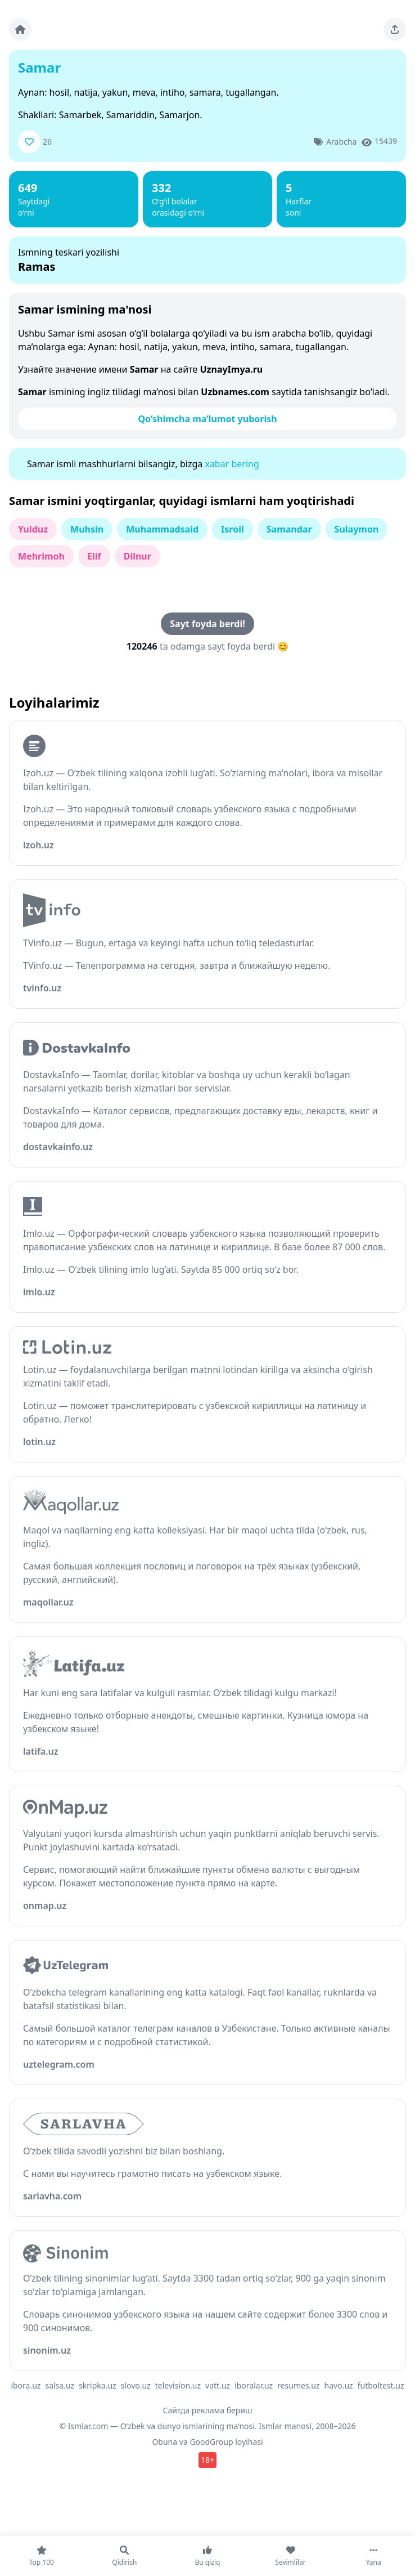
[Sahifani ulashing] (395, 29)
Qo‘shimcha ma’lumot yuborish (207, 419)
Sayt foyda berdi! (207, 624)
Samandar (289, 529)
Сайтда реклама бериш (207, 2410)
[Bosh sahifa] (20, 29)
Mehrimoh (41, 556)
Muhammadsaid (162, 529)
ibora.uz (25, 2385)
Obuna (164, 2441)
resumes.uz (298, 2385)
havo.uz (338, 2385)
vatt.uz (217, 2385)
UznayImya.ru (231, 369)
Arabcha (341, 141)
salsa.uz (59, 2385)
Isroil (232, 529)
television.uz (178, 2385)
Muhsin (86, 529)
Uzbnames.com (235, 392)
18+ (207, 2459)
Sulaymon (357, 529)
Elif (94, 556)
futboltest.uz (381, 2385)
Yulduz (33, 529)
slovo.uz (136, 2385)
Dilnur (137, 556)
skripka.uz (97, 2385)
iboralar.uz (253, 2385)
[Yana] (373, 2555)
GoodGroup (211, 2441)
